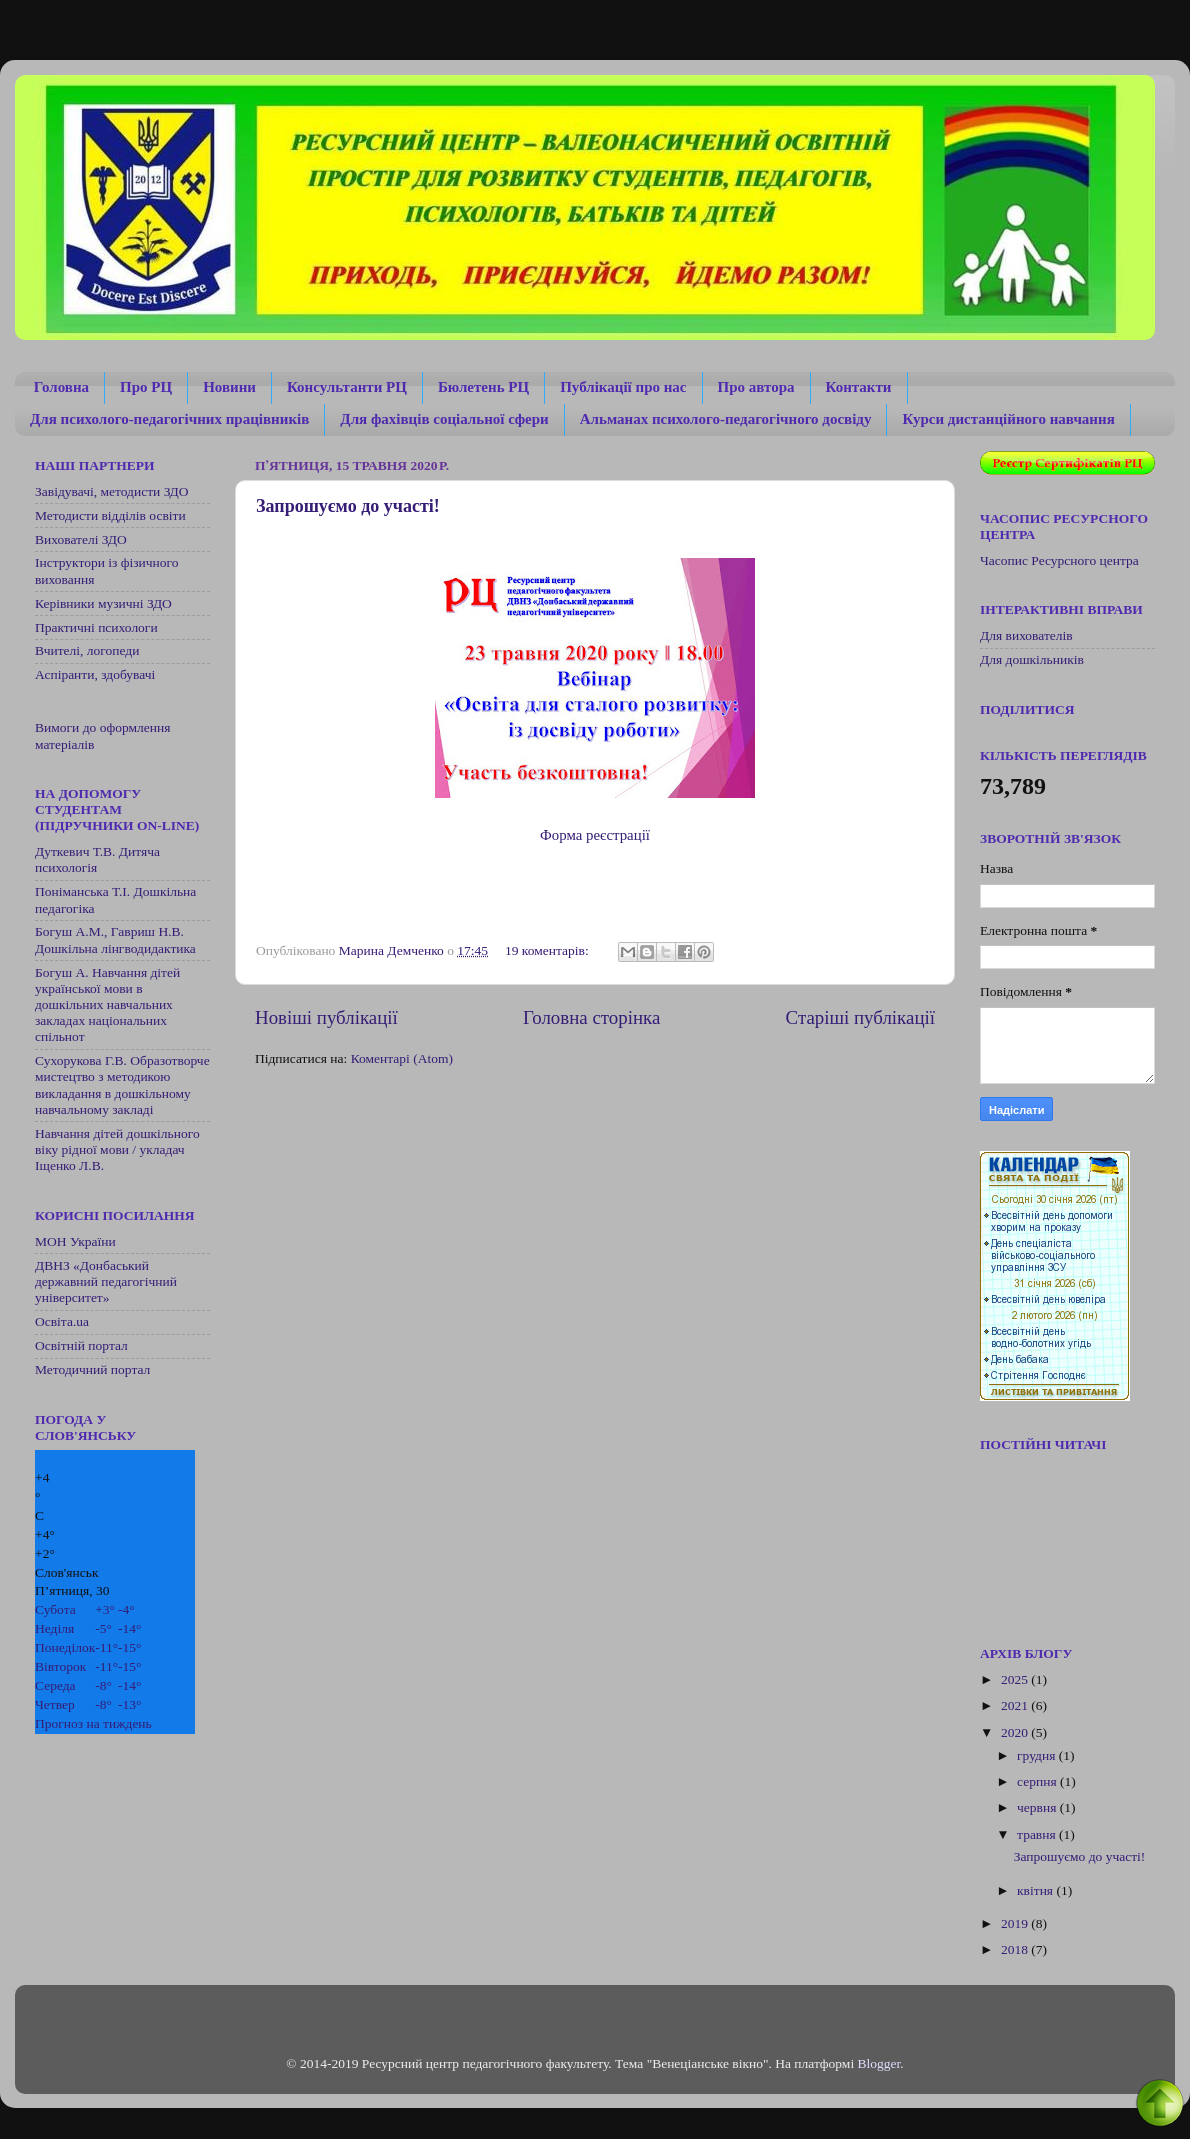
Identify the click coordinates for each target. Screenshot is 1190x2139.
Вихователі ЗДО (81, 539)
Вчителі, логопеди (87, 650)
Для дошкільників (1032, 659)
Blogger (879, 2063)
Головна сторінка (591, 1017)
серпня (1038, 1781)
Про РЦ (146, 387)
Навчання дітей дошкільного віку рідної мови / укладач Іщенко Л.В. (117, 1149)
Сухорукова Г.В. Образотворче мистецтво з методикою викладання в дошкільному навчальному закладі (122, 1085)
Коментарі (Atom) (402, 1058)
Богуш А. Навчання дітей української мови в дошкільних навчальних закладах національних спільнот (107, 1005)
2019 (1016, 1923)
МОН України (75, 1241)
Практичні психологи (96, 627)
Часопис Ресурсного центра (1059, 560)
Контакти (859, 387)
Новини (229, 387)
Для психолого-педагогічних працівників (169, 419)
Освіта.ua (62, 1321)
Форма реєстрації (595, 835)
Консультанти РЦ (347, 387)
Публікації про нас (623, 387)
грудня (1038, 1755)
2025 (1016, 1679)
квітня (1036, 1890)
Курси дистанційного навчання (1008, 419)
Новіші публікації (326, 1017)
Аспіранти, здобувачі (95, 674)
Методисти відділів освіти (110, 515)
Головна (61, 387)
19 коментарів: (548, 950)
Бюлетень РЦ (483, 387)
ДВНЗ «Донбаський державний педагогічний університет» (106, 1281)
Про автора (756, 387)
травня (1038, 1834)
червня (1038, 1807)
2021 (1016, 1705)
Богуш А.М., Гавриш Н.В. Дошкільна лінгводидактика (115, 939)
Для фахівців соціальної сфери (444, 419)
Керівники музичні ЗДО (103, 603)
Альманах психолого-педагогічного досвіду (726, 419)
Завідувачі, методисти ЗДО (112, 491)
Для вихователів (1026, 635)
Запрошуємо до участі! (348, 506)
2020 (1016, 1732)
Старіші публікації (860, 1017)
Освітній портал (81, 1345)
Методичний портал (92, 1369)
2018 (1016, 1949)
